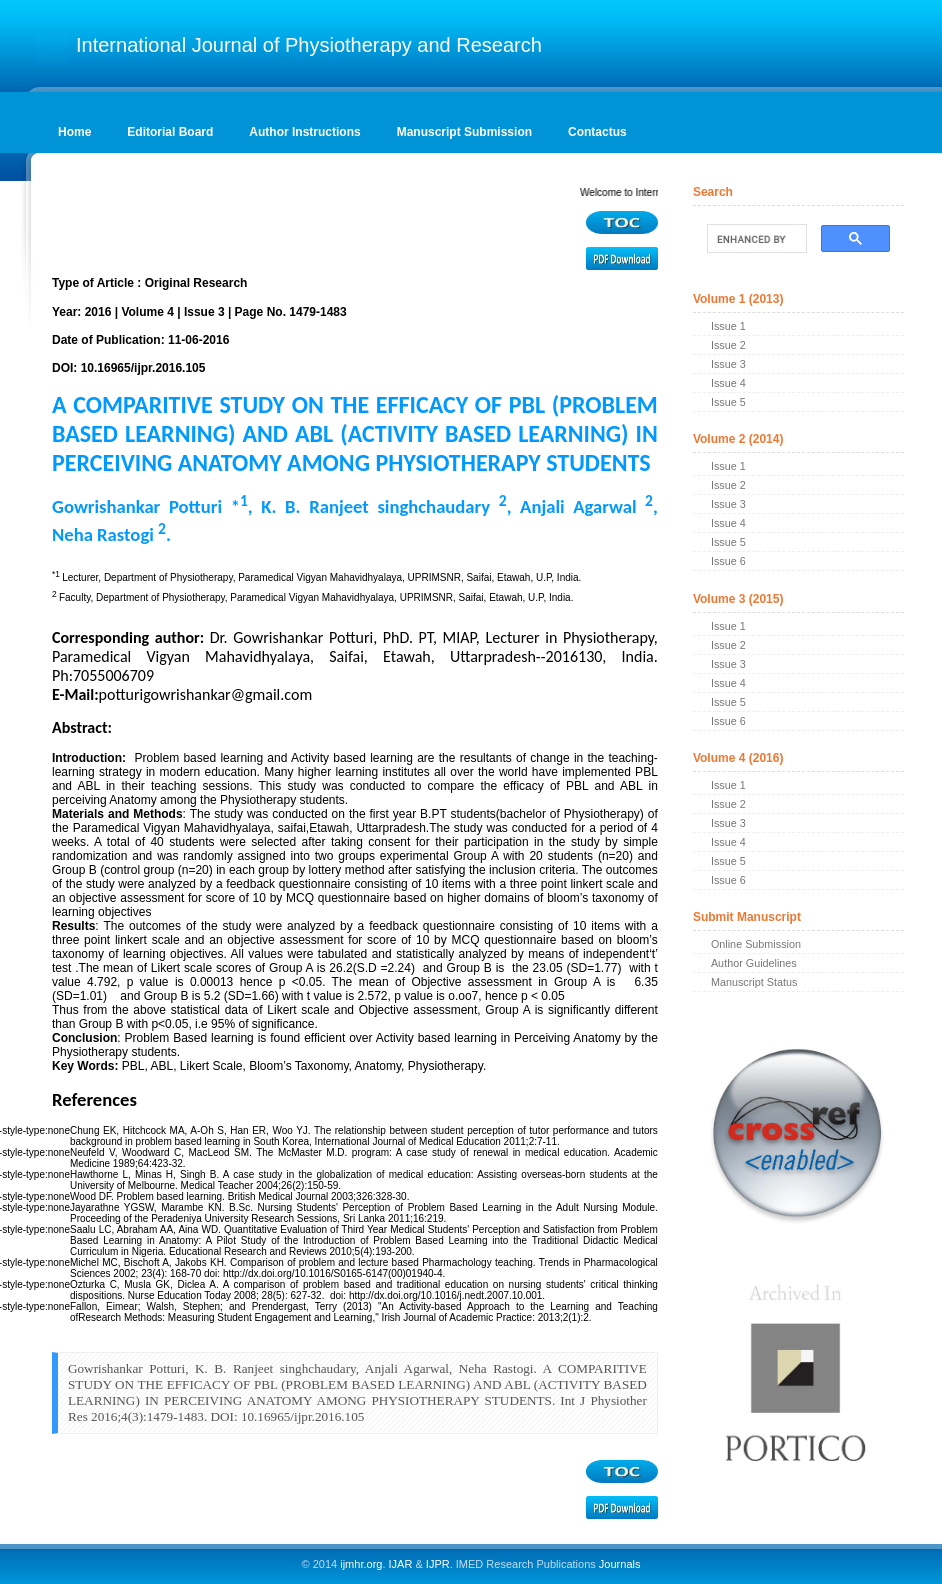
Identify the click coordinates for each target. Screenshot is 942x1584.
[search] (755, 239)
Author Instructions (304, 132)
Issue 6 (728, 561)
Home (74, 132)
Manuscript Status (754, 982)
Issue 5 (728, 402)
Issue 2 (728, 345)
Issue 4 (728, 383)
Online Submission (756, 944)
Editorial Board (170, 132)
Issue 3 (728, 364)
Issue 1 (728, 326)
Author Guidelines (754, 963)
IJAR (401, 1564)
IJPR (438, 1564)
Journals (618, 1564)
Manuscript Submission (464, 132)
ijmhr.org (361, 1564)
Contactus (597, 132)
